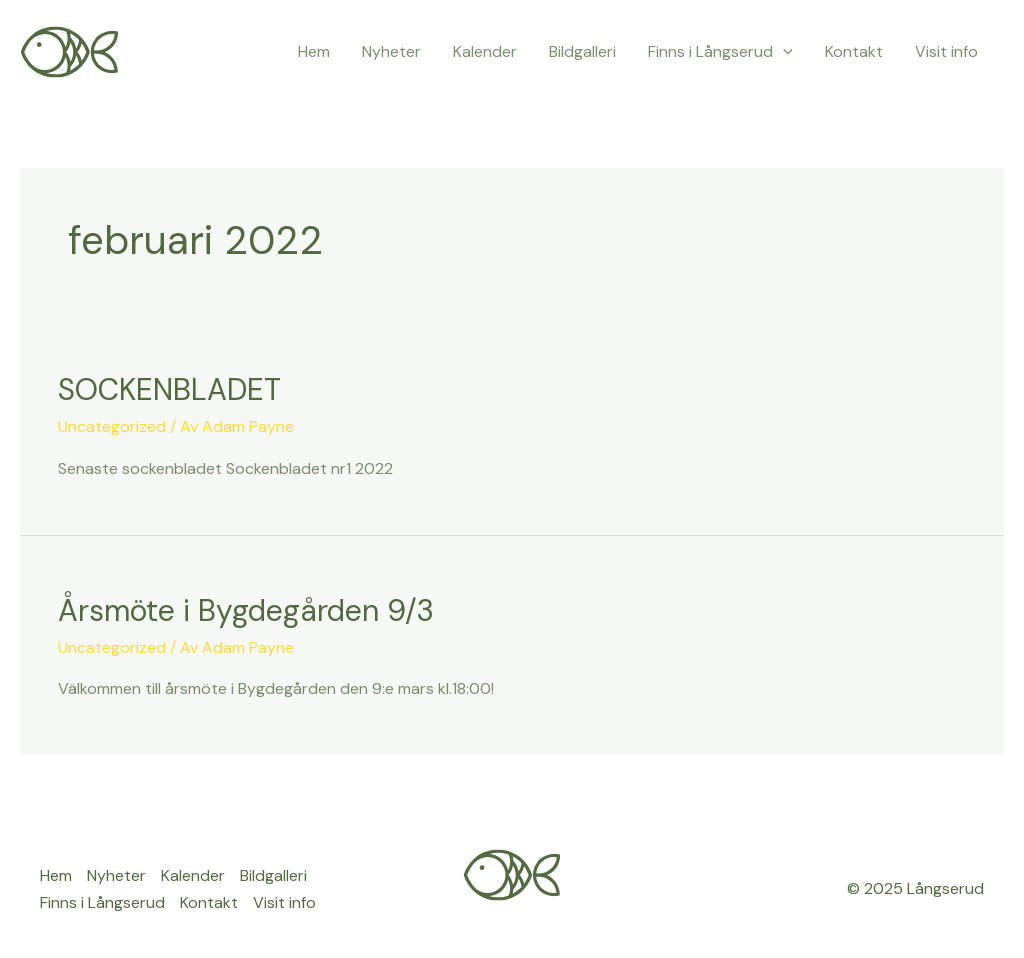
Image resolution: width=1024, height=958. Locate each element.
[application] (783, 52)
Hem (314, 51)
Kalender (485, 51)
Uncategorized (112, 426)
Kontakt (854, 51)
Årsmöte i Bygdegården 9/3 (246, 610)
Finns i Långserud (720, 52)
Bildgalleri (582, 51)
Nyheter (391, 51)
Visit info (946, 51)
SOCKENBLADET (169, 389)
